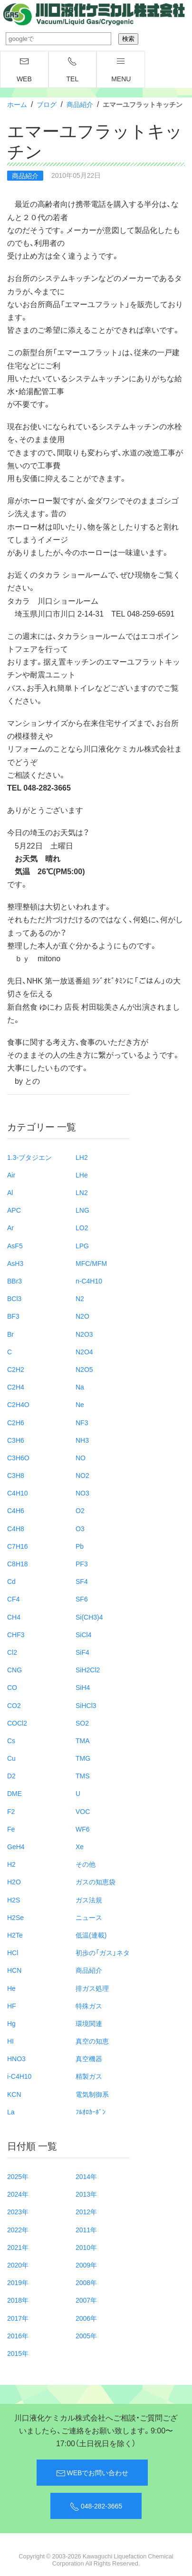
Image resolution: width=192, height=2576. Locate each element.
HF (11, 2005)
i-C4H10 (19, 2076)
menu (121, 70)
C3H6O (18, 1457)
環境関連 (89, 2023)
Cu (11, 1758)
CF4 (13, 1598)
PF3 (82, 1563)
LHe (82, 1174)
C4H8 (15, 1528)
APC (14, 1210)
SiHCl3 (86, 1705)
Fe (11, 1828)
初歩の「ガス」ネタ (103, 1952)
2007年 (86, 2300)
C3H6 (15, 1440)
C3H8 (15, 1475)
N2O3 (84, 1334)
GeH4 (16, 1846)
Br (10, 1334)
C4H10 (17, 1492)
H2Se (15, 1917)
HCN (14, 1970)
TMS (83, 1775)
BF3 (13, 1316)
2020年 (18, 2264)
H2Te (15, 1934)
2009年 (86, 2264)
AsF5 (15, 1245)
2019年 (18, 2282)
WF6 (83, 1828)
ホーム (17, 104)
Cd (11, 1581)
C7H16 (17, 1546)
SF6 (82, 1598)
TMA (83, 1740)
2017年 (18, 2318)
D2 (11, 1775)
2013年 (86, 2194)
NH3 (82, 1440)
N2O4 (84, 1351)
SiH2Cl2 (88, 1669)
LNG (82, 1210)
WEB (24, 70)
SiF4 (82, 1652)
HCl (12, 1952)
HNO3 (16, 2058)
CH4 (13, 1616)
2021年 (18, 2247)
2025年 (18, 2176)
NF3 (82, 1422)
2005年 (86, 2335)
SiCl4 (83, 1634)
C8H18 (17, 1563)
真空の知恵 (92, 2040)
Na (80, 1386)
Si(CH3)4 (89, 1616)
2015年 (18, 2353)
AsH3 (15, 1263)
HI (10, 2040)
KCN (14, 2094)
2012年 (86, 2211)
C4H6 (15, 1510)
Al (10, 1192)
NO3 (82, 1492)
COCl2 (17, 1722)
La (11, 2111)
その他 (86, 1864)
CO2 (14, 1705)
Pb (80, 1546)
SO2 (82, 1722)
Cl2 (12, 1652)
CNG (14, 1669)
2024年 (18, 2194)
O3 (80, 1528)
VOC (83, 1811)
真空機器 (89, 2058)
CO (12, 1687)
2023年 (18, 2211)
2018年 (18, 2300)
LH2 (82, 1157)
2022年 (18, 2229)
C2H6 (15, 1422)
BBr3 (14, 1280)
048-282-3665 (96, 2506)
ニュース (89, 1917)
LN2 (82, 1192)
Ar (10, 1227)
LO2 (82, 1227)
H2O (14, 1881)
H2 (11, 1864)
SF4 (82, 1581)
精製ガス (89, 2076)
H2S (13, 1899)
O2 (80, 1510)
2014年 (86, 2176)
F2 (11, 1811)
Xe (80, 1846)
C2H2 (15, 1369)
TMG (83, 1758)
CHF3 (16, 1634)
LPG (82, 1245)
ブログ (47, 104)
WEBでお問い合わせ (92, 2473)
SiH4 (83, 1687)
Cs (11, 1740)
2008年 (86, 2282)
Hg (11, 2023)
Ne (80, 1404)
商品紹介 (80, 104)
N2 (80, 1298)
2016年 (18, 2335)
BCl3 (14, 1298)
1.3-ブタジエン (29, 1157)
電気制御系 (92, 2094)
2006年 (86, 2318)
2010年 (86, 2247)
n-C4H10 (89, 1280)
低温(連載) (91, 1934)
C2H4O (18, 1404)
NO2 (82, 1475)
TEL (73, 70)
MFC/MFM (91, 1263)
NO (81, 1457)
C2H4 (15, 1386)
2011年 (86, 2229)
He (11, 1988)
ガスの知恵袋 (95, 1881)
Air (11, 1174)
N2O (82, 1316)
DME (14, 1793)
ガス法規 (89, 1899)
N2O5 (84, 1369)
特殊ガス (89, 2005)
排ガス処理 (92, 1988)
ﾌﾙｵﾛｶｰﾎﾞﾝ (91, 2111)
